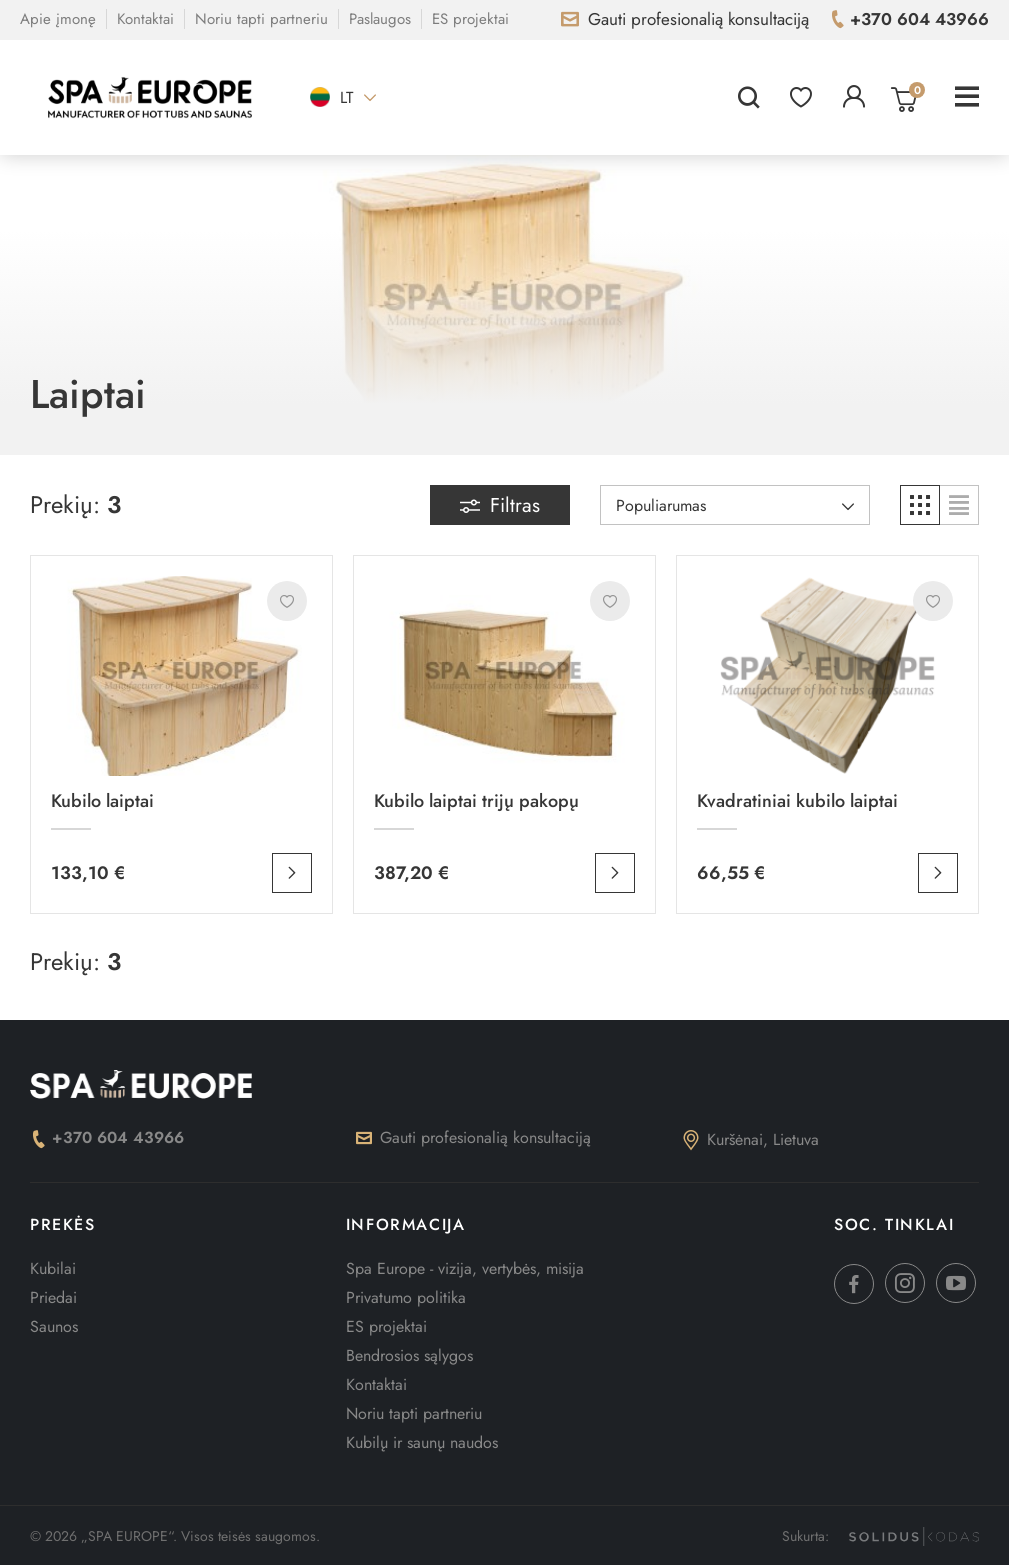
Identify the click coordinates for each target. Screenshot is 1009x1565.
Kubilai (53, 1268)
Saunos (54, 1326)
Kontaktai (145, 19)
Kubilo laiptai (102, 801)
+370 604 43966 (107, 1137)
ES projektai (470, 19)
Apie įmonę (58, 19)
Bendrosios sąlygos (409, 1355)
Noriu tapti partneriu (261, 19)
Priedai (53, 1297)
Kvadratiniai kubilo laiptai (797, 801)
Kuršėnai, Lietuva (751, 1139)
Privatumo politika (406, 1297)
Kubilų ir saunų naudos (422, 1442)
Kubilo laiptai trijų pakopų (476, 801)
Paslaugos (380, 19)
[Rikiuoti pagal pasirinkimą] (735, 505)
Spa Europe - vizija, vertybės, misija (465, 1268)
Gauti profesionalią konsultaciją (473, 1137)
